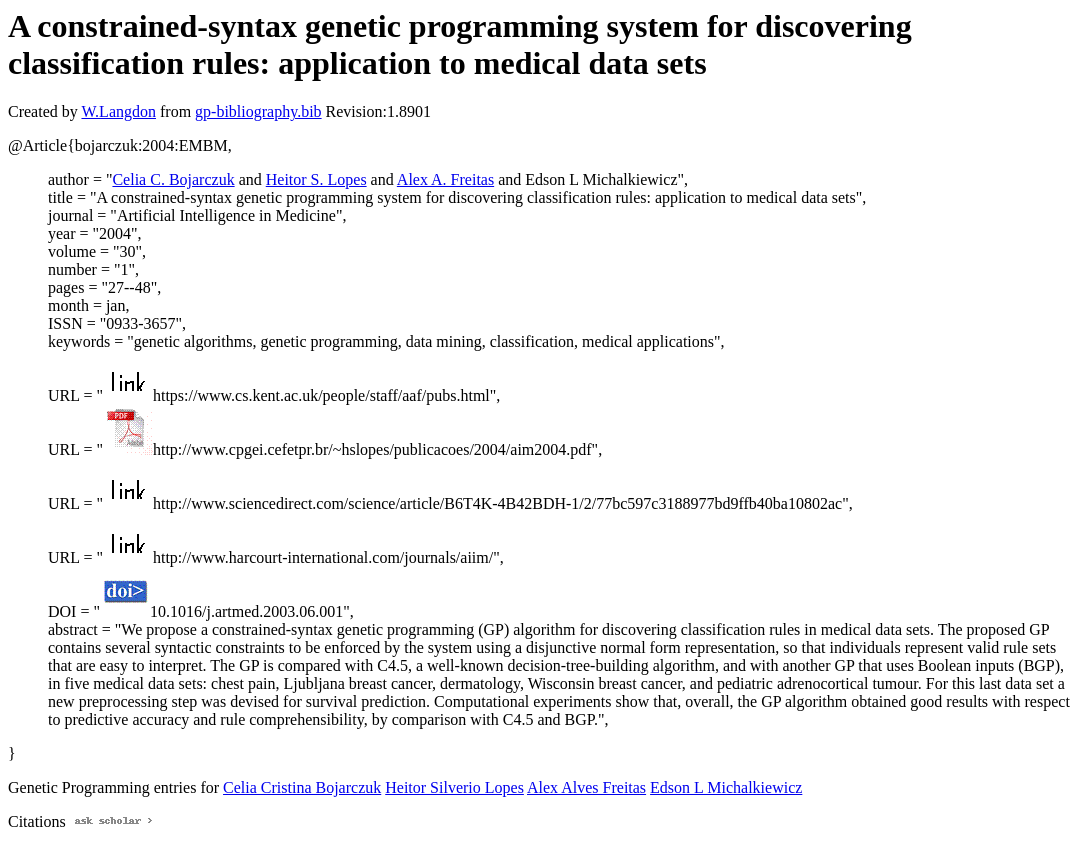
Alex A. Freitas (445, 179)
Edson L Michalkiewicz (726, 787)
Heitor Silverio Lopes (454, 787)
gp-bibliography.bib (258, 111)
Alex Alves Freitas (586, 787)
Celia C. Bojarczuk (173, 179)
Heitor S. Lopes (316, 179)
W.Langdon (118, 111)
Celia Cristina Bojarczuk (302, 787)
